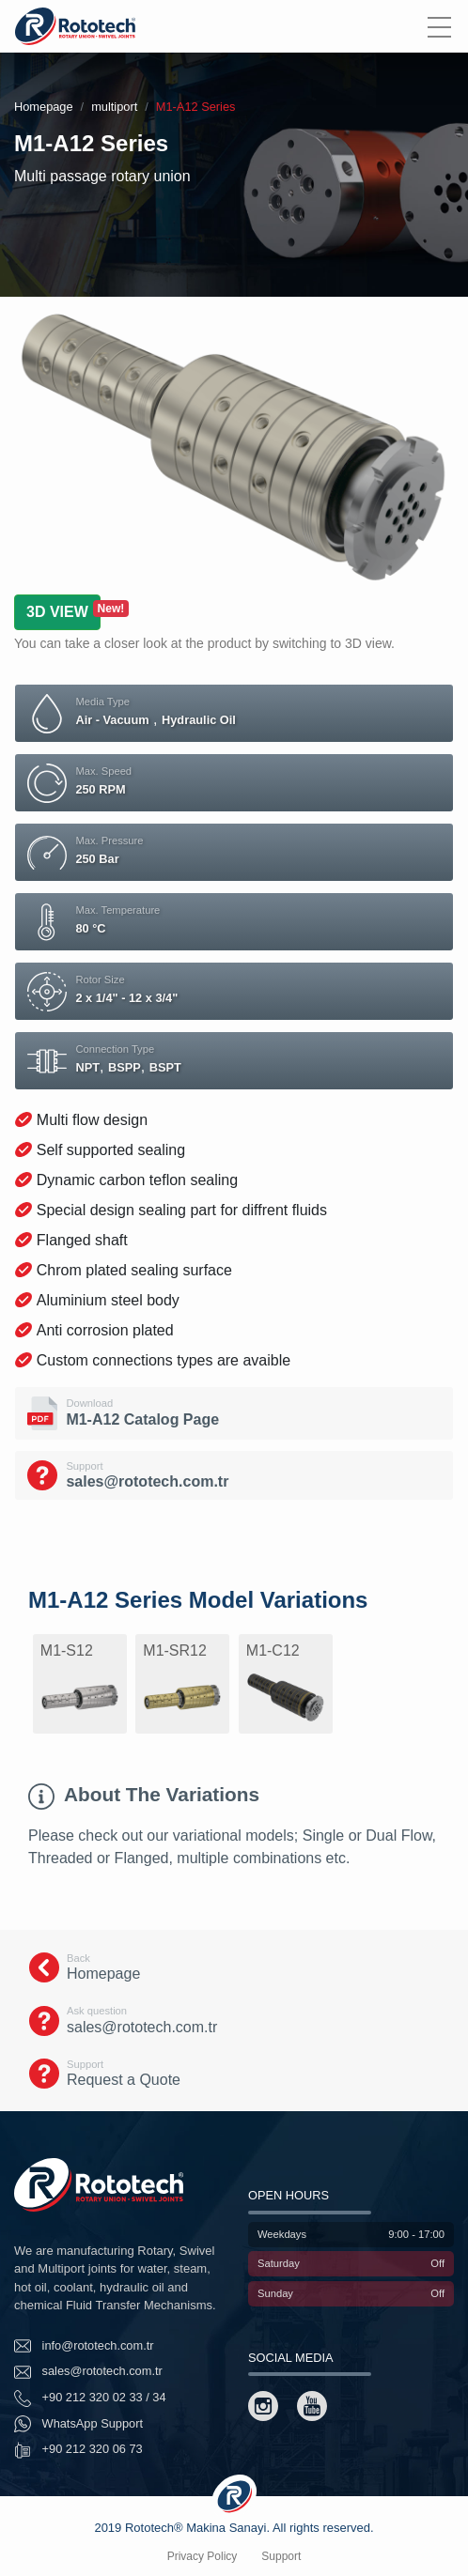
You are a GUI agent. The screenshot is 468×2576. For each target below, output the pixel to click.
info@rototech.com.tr (84, 2345)
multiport (114, 107)
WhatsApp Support (78, 2423)
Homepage (43, 107)
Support (281, 2556)
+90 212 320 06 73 (78, 2450)
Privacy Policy (202, 2556)
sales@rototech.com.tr (88, 2372)
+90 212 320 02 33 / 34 (90, 2398)
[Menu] (439, 26)
